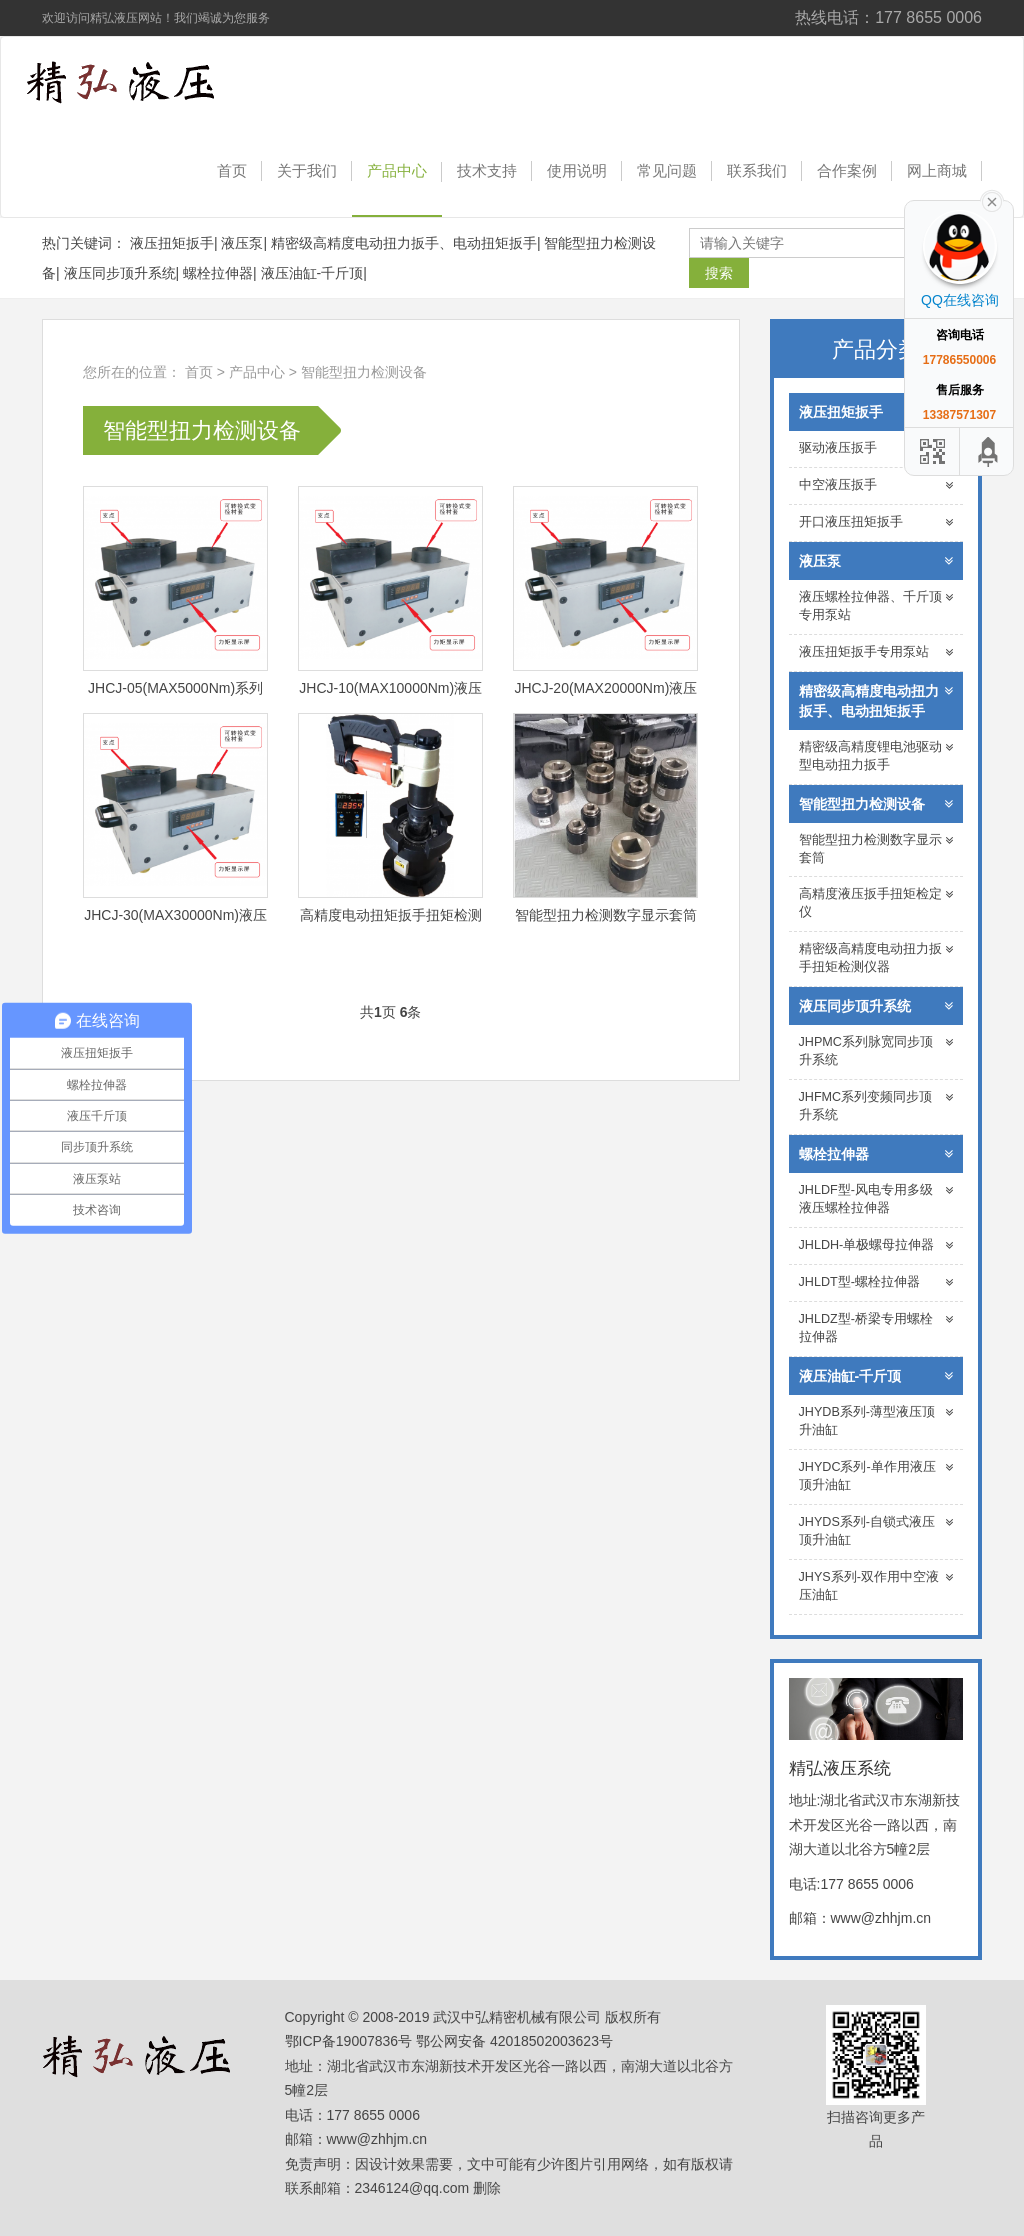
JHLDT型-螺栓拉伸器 (876, 1282)
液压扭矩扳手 (172, 243)
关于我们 (307, 170)
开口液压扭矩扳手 (876, 522)
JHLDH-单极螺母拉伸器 (876, 1245)
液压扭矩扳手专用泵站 (876, 652)
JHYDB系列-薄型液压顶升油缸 (876, 1421)
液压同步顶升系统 (120, 273)
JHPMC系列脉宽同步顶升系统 (876, 1051)
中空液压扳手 (876, 485)
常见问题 (667, 170)
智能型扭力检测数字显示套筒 (876, 849)
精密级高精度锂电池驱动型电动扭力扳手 (876, 756)
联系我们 (757, 170)
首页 (232, 170)
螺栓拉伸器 (218, 273)
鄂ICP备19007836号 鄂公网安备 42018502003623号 (449, 2041)
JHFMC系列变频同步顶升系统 (876, 1106)
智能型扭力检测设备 (364, 372)
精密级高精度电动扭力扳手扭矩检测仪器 (876, 958)
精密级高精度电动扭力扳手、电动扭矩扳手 (404, 243)
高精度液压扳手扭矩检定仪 (876, 903)
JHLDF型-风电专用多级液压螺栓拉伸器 (876, 1199)
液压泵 (242, 243)
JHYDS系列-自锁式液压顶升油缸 (876, 1531)
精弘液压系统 (147, 82)
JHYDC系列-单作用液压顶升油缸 (876, 1476)
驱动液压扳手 (876, 448)
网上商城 (937, 170)
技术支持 (487, 170)
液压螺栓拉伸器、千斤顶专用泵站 (876, 606)
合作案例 (847, 170)
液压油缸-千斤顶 (312, 273)
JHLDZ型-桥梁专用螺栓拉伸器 (876, 1328)
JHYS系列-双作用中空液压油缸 (876, 1586)
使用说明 (577, 170)
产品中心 (397, 170)
